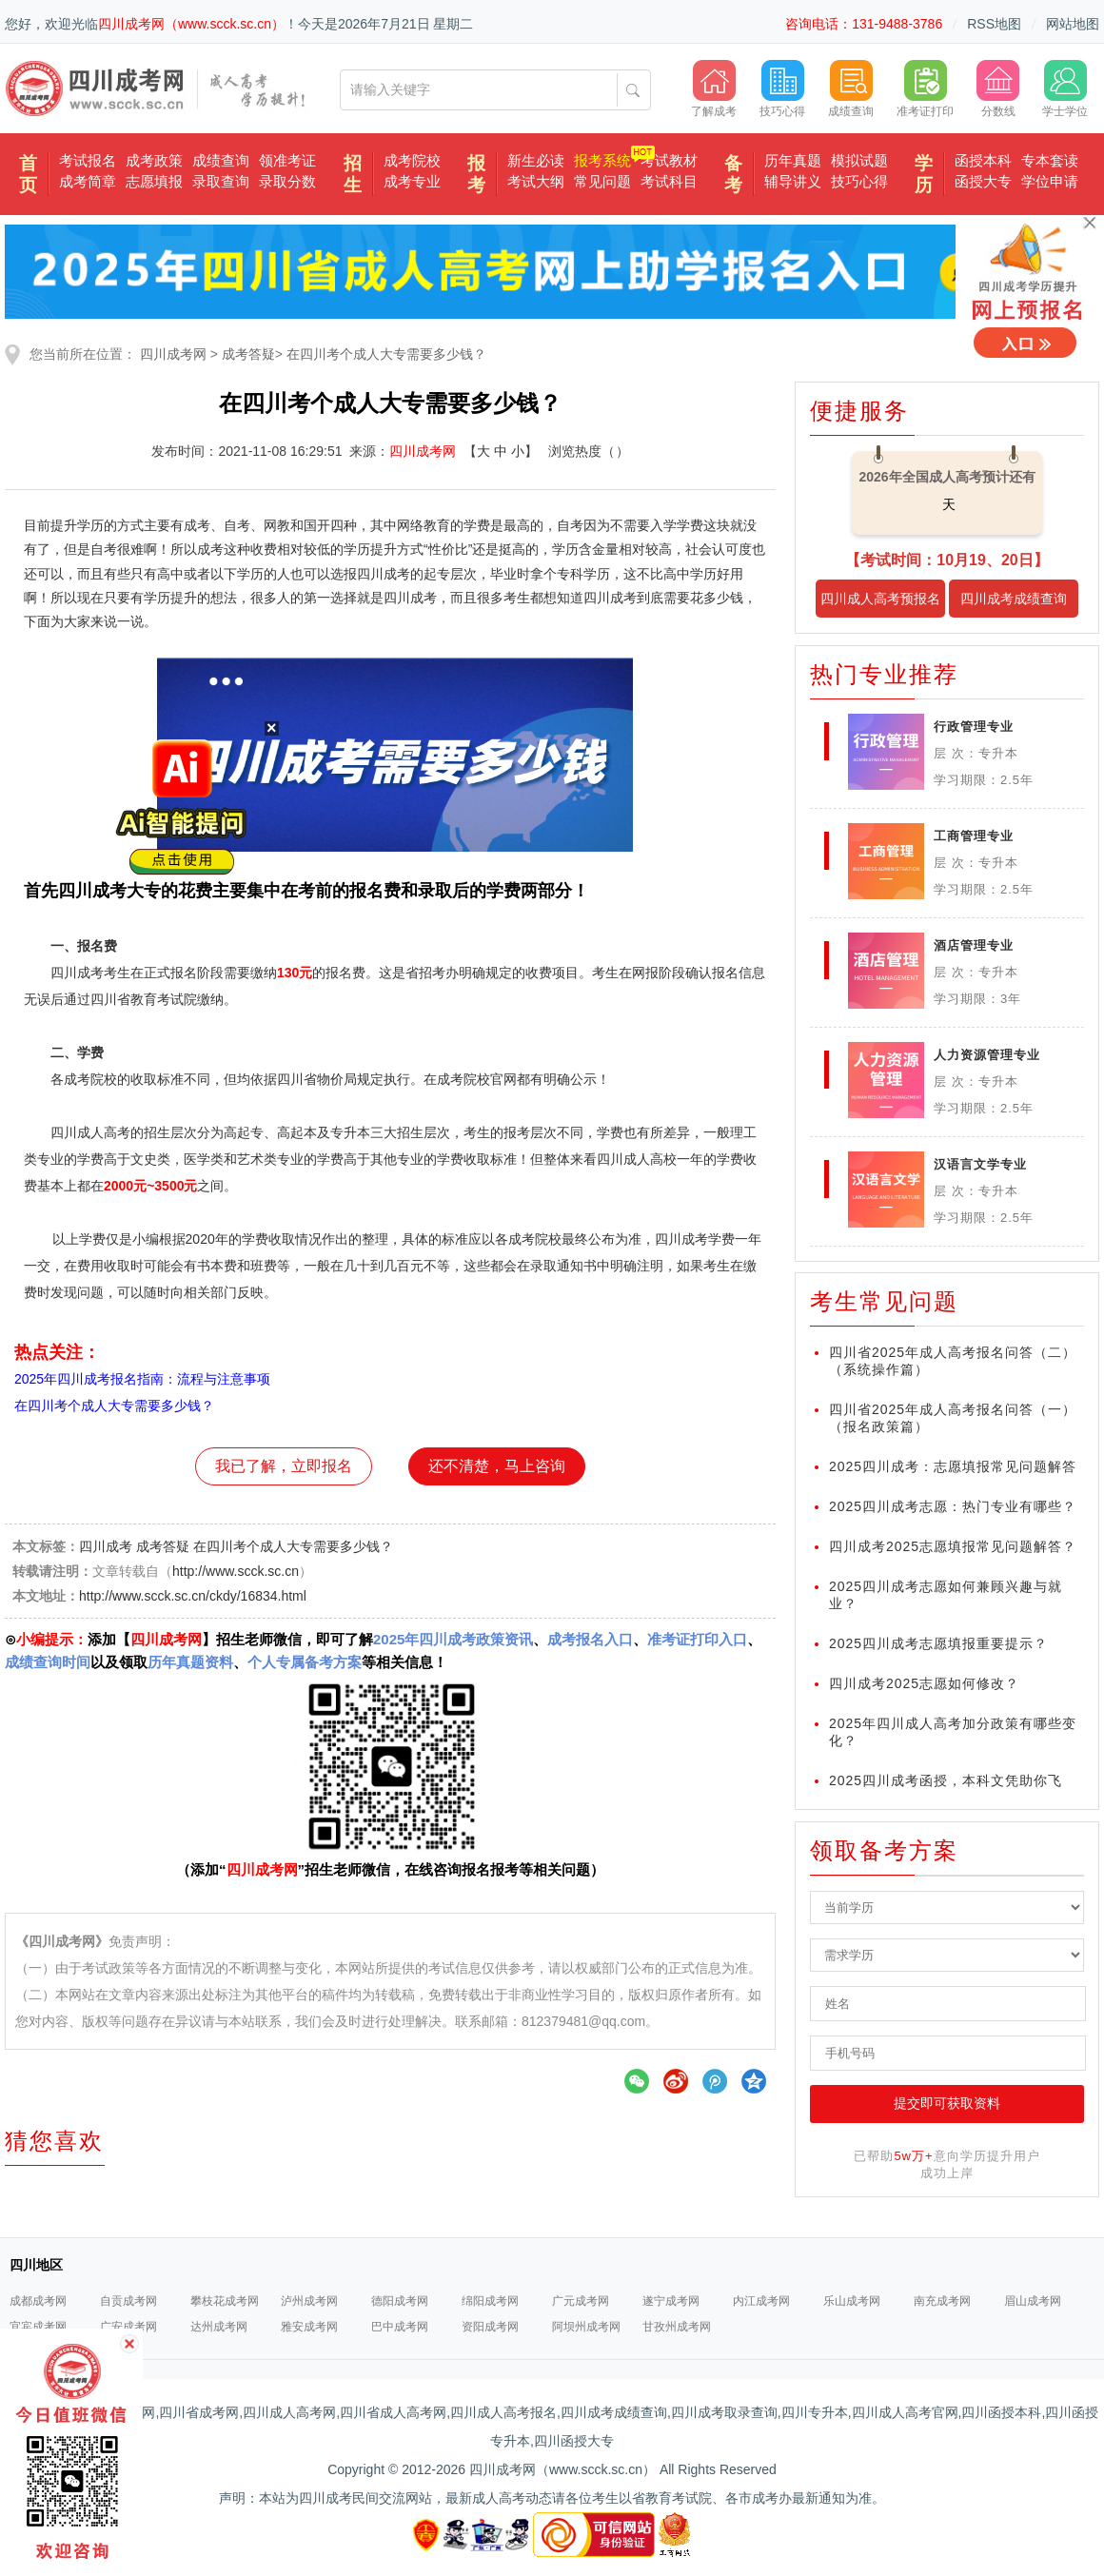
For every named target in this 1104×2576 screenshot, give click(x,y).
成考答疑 (248, 354)
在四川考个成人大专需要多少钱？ (386, 354)
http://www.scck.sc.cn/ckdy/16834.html (192, 1595)
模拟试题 (859, 160)
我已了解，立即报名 (283, 1466)
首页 (28, 174)
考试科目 (669, 181)
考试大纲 (535, 181)
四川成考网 (173, 354)
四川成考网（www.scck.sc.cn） (191, 23)
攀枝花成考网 (224, 2301)
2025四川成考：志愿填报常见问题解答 (952, 1466)
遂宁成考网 (671, 2301)
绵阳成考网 (490, 2301)
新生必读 (535, 160)
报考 (476, 174)
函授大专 (983, 181)
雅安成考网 (309, 2326)
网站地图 (1072, 23)
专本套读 (1049, 160)
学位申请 (1049, 181)
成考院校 (412, 160)
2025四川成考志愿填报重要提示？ (938, 1643)
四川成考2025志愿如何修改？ (924, 1683)
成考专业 (412, 181)
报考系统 (602, 160)
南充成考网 (942, 2301)
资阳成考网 (490, 2326)
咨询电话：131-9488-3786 (863, 23)
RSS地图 (994, 23)
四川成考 (105, 1546)
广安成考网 (128, 2326)
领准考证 (287, 160)
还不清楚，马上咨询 (496, 1466)
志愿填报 (154, 181)
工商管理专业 (974, 836)
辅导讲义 (792, 181)
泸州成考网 (309, 2301)
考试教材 (669, 160)
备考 (733, 174)
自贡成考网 (128, 2301)
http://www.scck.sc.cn (235, 1571)
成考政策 (154, 160)
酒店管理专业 (974, 945)
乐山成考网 (851, 2301)
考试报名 (87, 160)
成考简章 (87, 181)
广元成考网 (580, 2301)
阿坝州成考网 (586, 2326)
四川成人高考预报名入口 (880, 604)
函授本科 (983, 160)
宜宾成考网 (38, 2326)
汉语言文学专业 (980, 1164)
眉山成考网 (1032, 2301)
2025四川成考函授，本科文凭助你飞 (945, 1780)
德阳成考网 (399, 2301)
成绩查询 (220, 160)
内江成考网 (761, 2301)
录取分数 (287, 181)
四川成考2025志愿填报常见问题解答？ (952, 1546)
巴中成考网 (399, 2326)
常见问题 (602, 181)
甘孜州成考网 (676, 2326)
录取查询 (220, 181)
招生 (353, 174)
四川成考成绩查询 (1013, 598)
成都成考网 (38, 2301)
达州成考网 (218, 2326)
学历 (924, 174)
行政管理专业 (974, 726)
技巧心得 (859, 181)
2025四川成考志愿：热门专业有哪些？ (952, 1506)
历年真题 (792, 160)
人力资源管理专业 (987, 1055)
